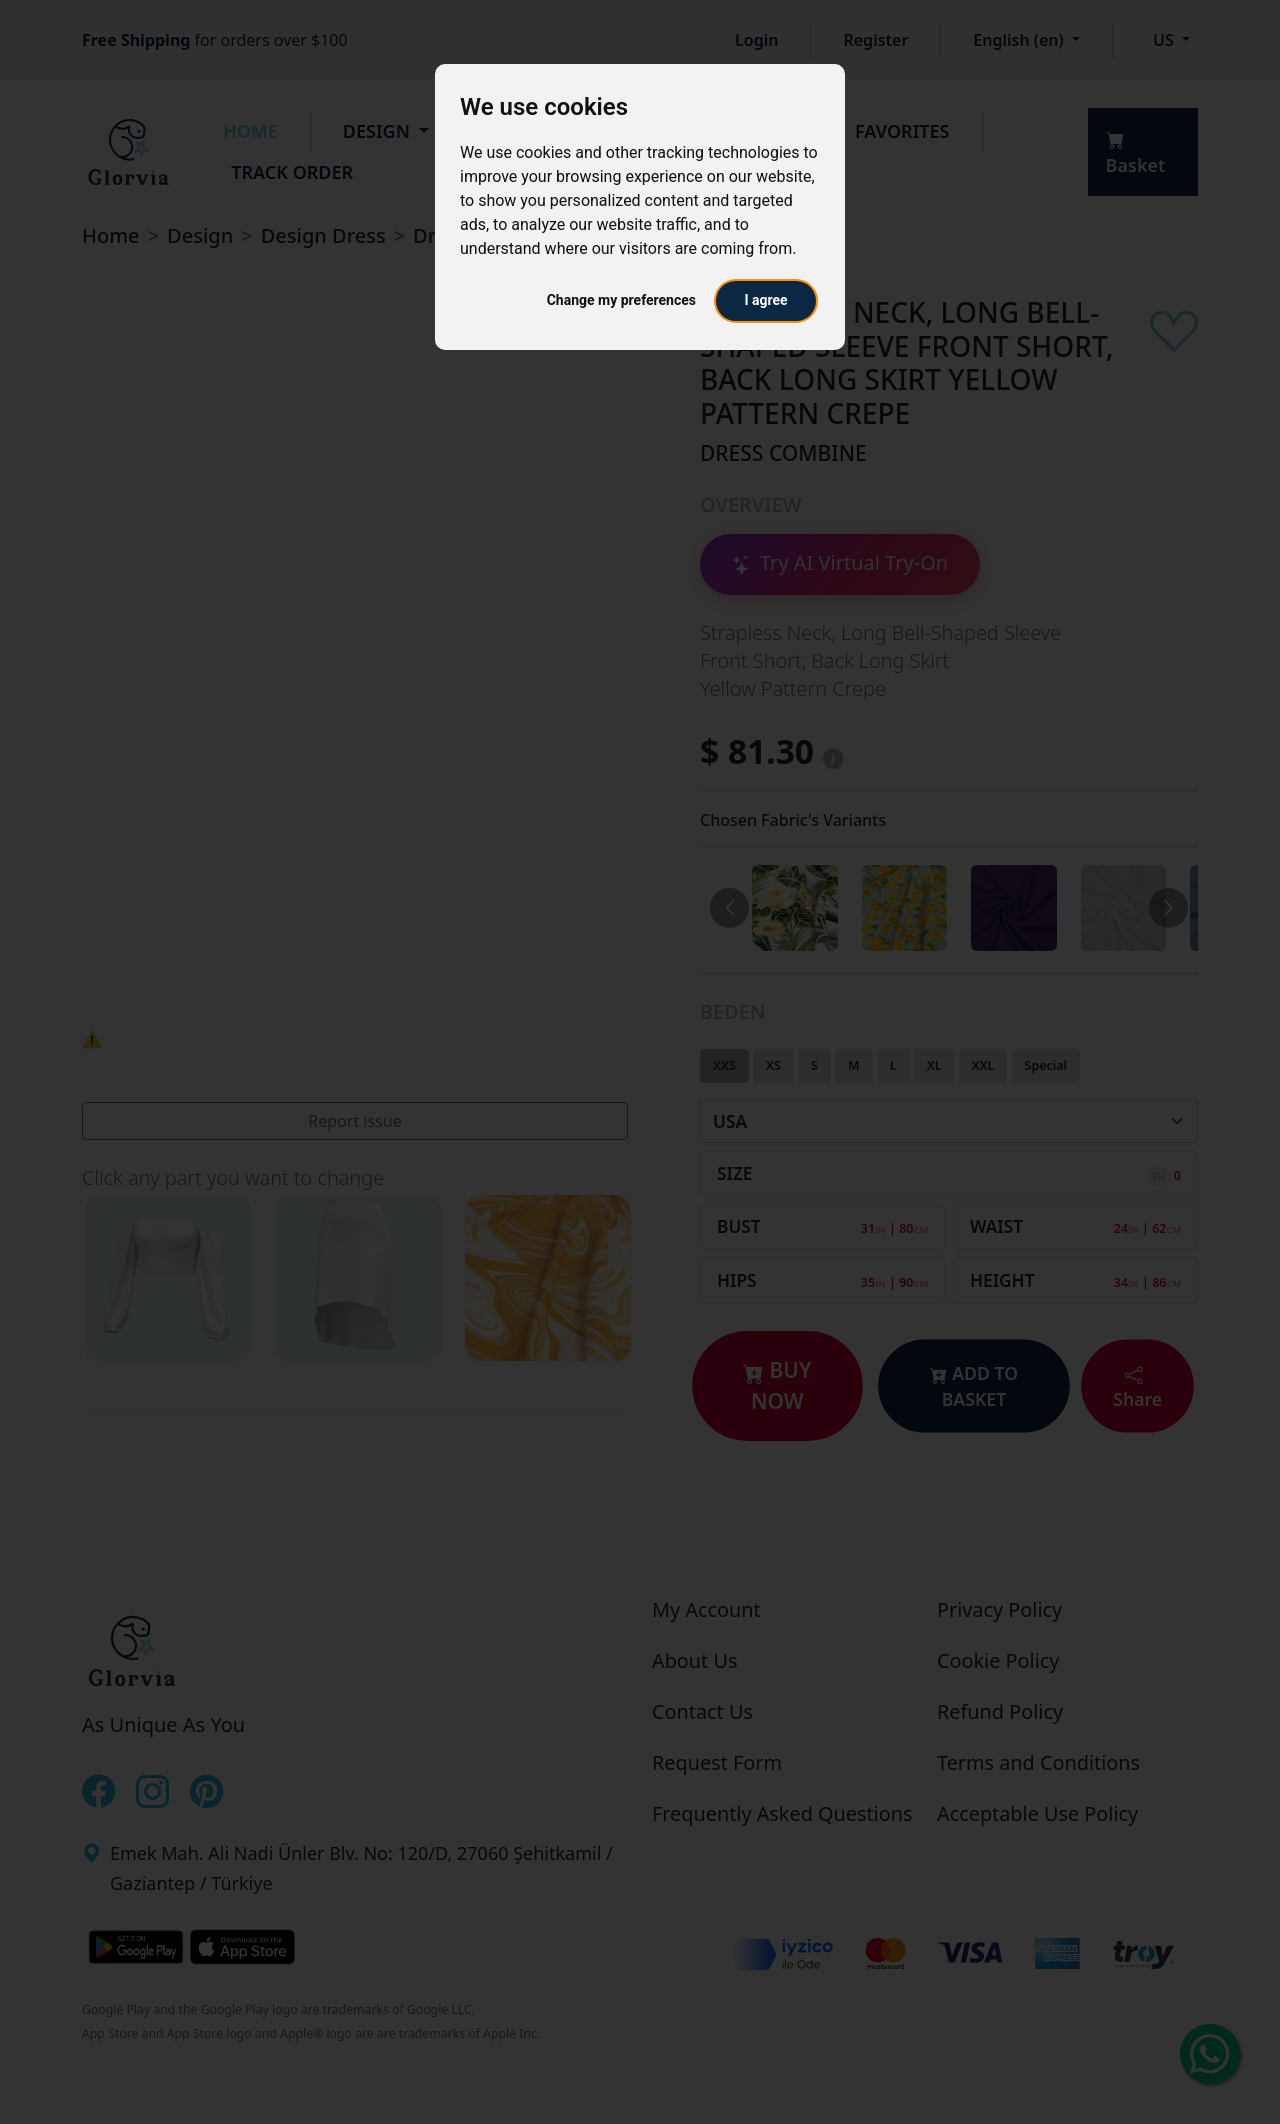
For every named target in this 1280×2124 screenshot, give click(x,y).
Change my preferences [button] (621, 300)
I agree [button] (765, 300)
